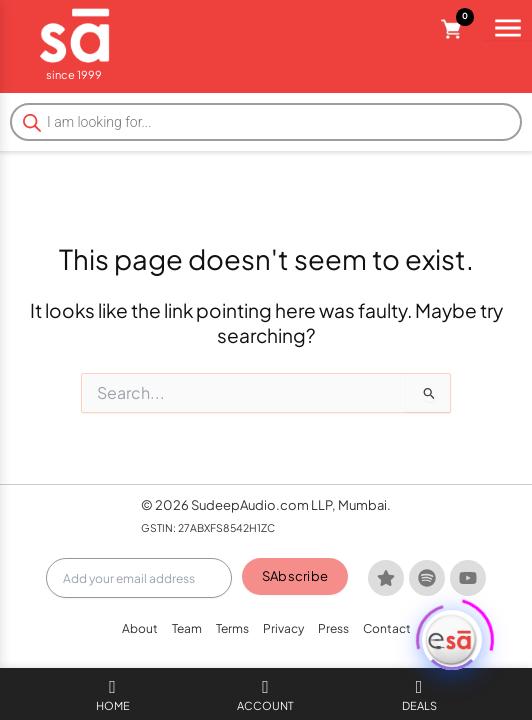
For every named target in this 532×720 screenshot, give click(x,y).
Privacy (283, 628)
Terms (232, 628)
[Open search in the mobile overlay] (266, 122)
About (140, 628)
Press (333, 628)
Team (187, 628)
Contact (387, 628)
